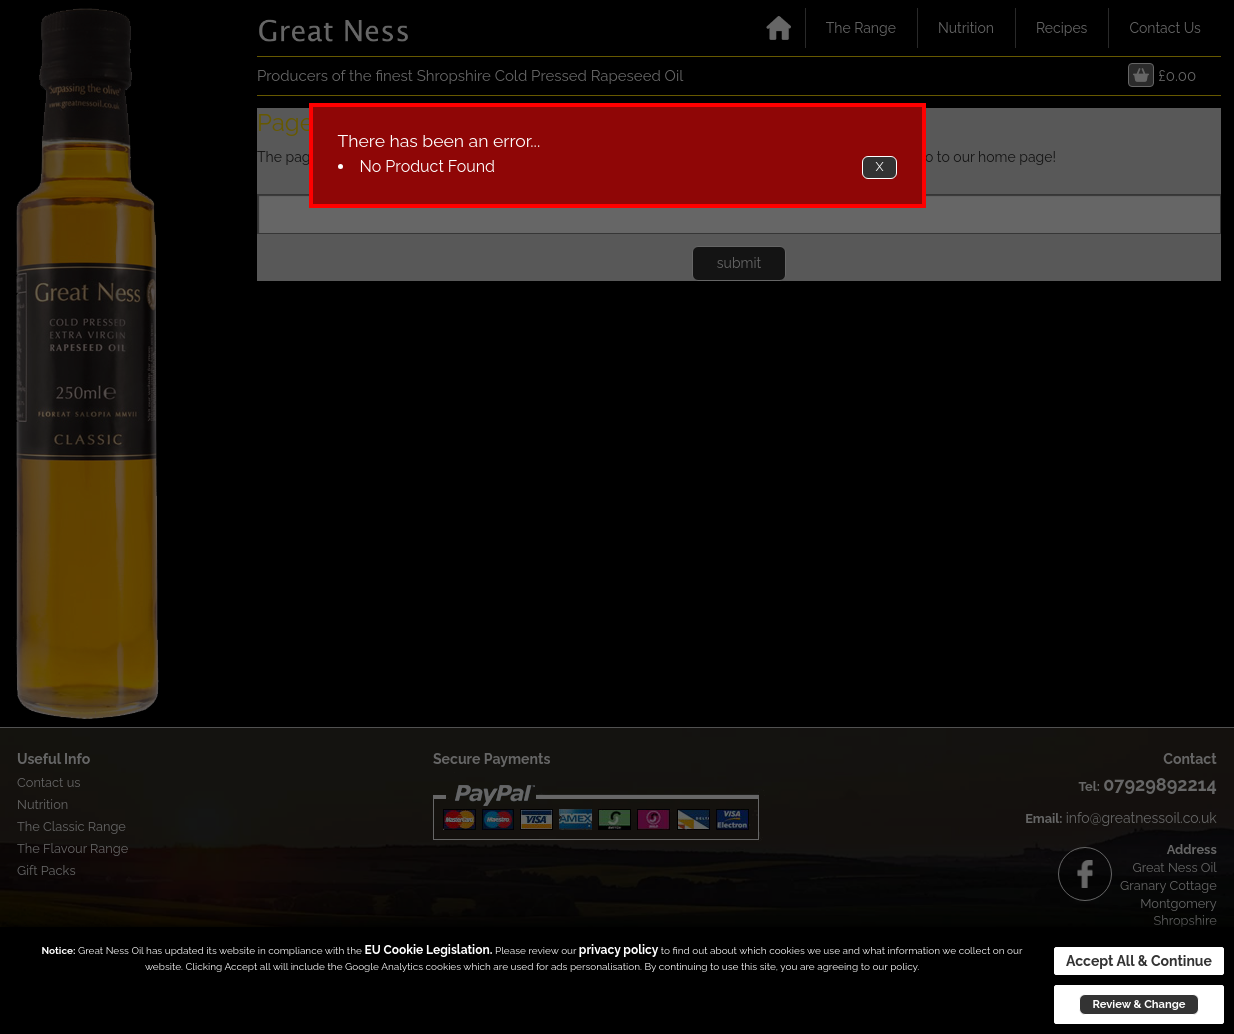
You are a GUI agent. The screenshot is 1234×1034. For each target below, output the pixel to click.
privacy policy (618, 950)
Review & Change (1138, 1004)
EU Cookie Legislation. (428, 950)
